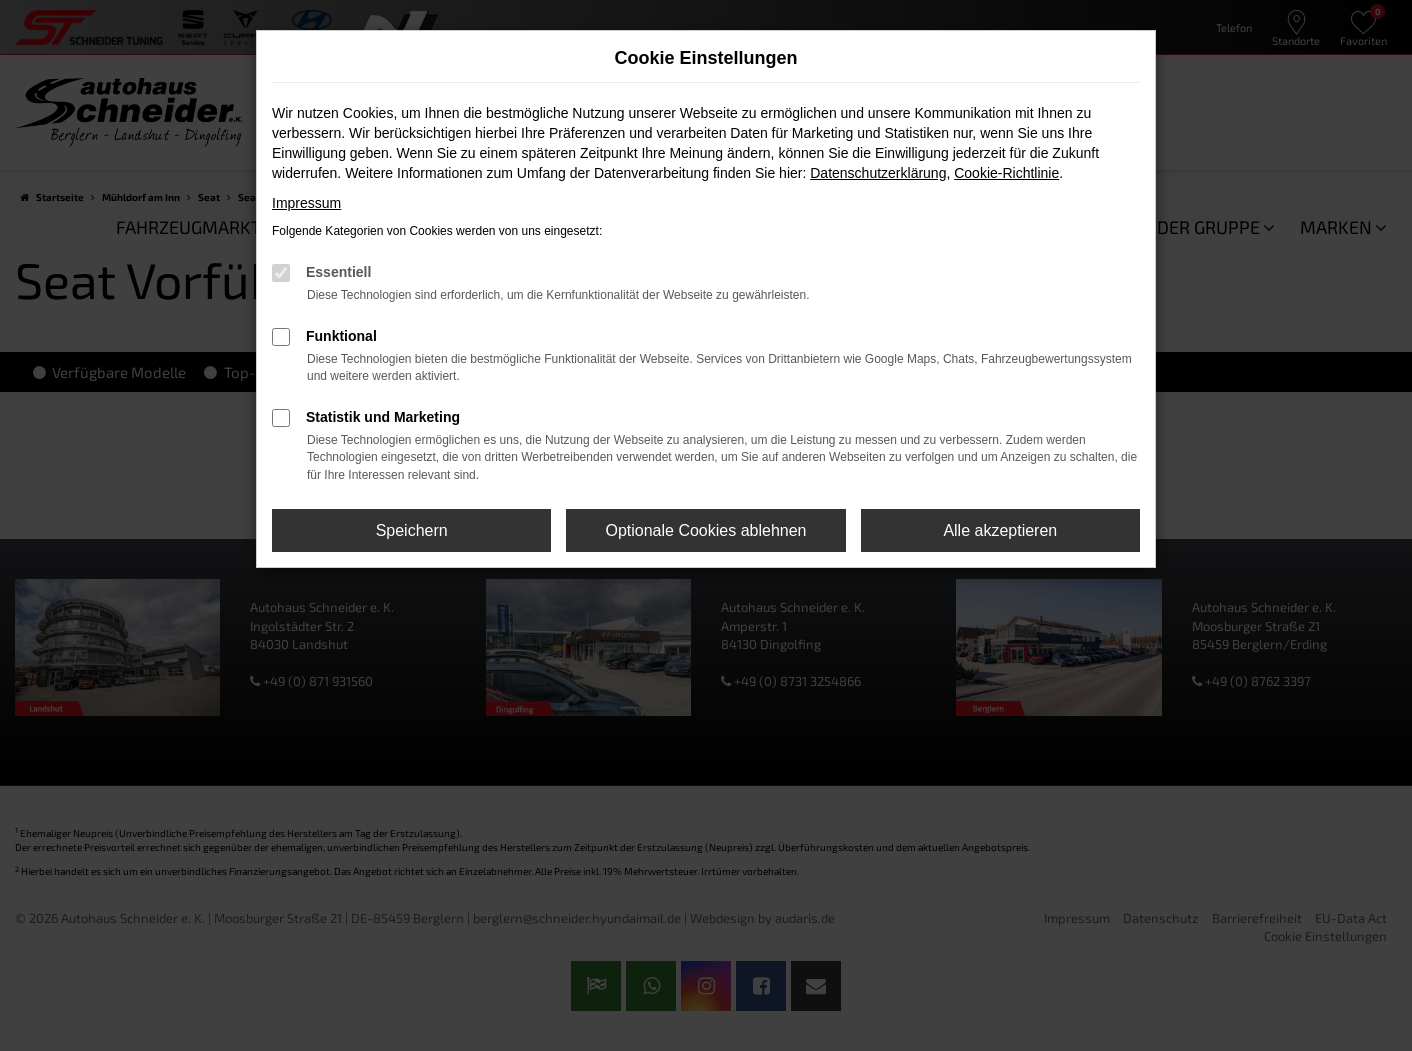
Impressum (306, 203)
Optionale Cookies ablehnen (705, 530)
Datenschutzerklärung (878, 173)
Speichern (412, 530)
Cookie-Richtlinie (1006, 173)
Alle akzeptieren (1000, 530)
